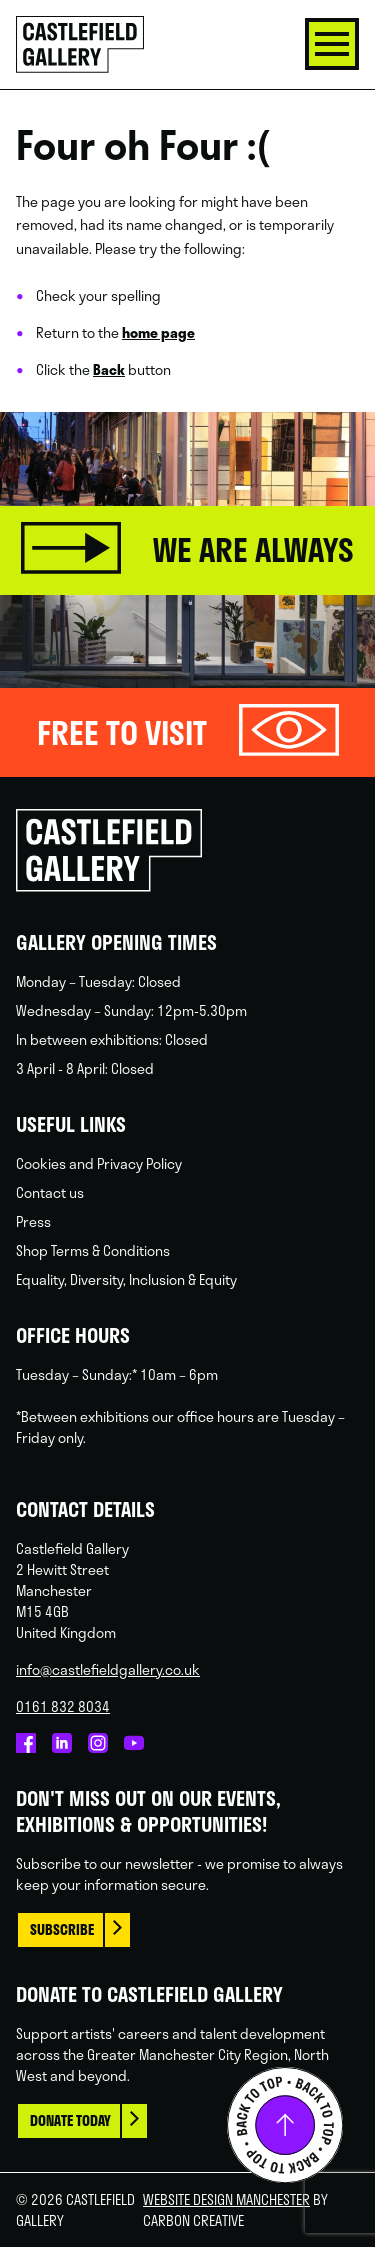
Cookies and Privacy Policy (99, 1163)
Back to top (285, 2125)
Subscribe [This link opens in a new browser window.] (62, 1929)
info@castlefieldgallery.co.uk (108, 1669)
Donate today (70, 2120)
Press (33, 1221)
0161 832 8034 (63, 1706)
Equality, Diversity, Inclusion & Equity (126, 1279)
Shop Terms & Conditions (93, 1250)
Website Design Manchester (226, 2199)
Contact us (50, 1192)
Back (109, 369)
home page (158, 332)
